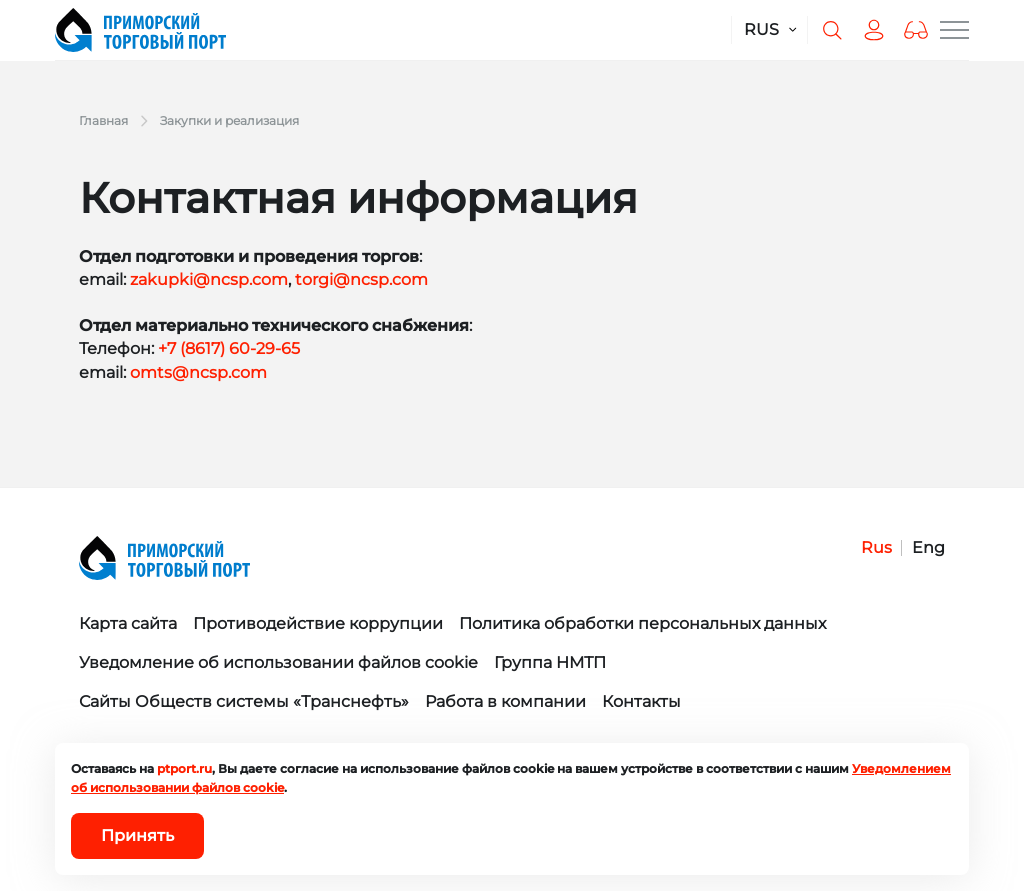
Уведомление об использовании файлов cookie (278, 662)
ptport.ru (184, 768)
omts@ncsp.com (198, 372)
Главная (103, 120)
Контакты (641, 701)
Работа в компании (505, 701)
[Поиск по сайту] (832, 30)
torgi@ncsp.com (361, 279)
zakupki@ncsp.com (209, 279)
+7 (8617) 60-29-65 (229, 348)
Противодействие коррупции (318, 623)
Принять (137, 835)
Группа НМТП (550, 662)
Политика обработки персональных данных (642, 623)
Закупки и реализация (229, 120)
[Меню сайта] (954, 30)
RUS (761, 29)
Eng (928, 547)
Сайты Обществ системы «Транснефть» (244, 701)
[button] (916, 30)
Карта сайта (128, 623)
